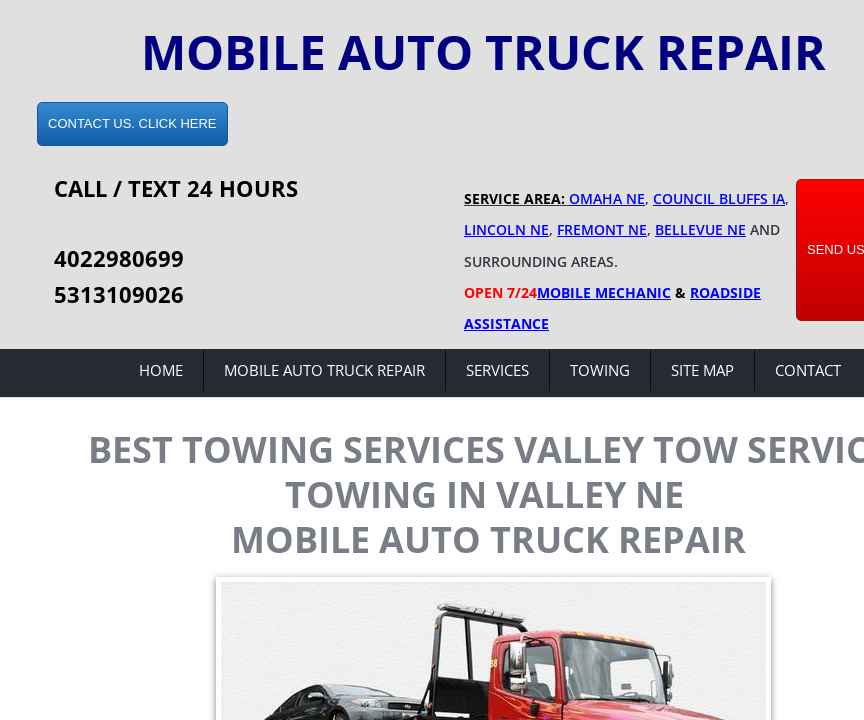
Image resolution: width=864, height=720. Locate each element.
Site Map (702, 370)
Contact (808, 370)
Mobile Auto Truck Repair (324, 370)
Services (497, 370)
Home (161, 370)
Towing (600, 370)
